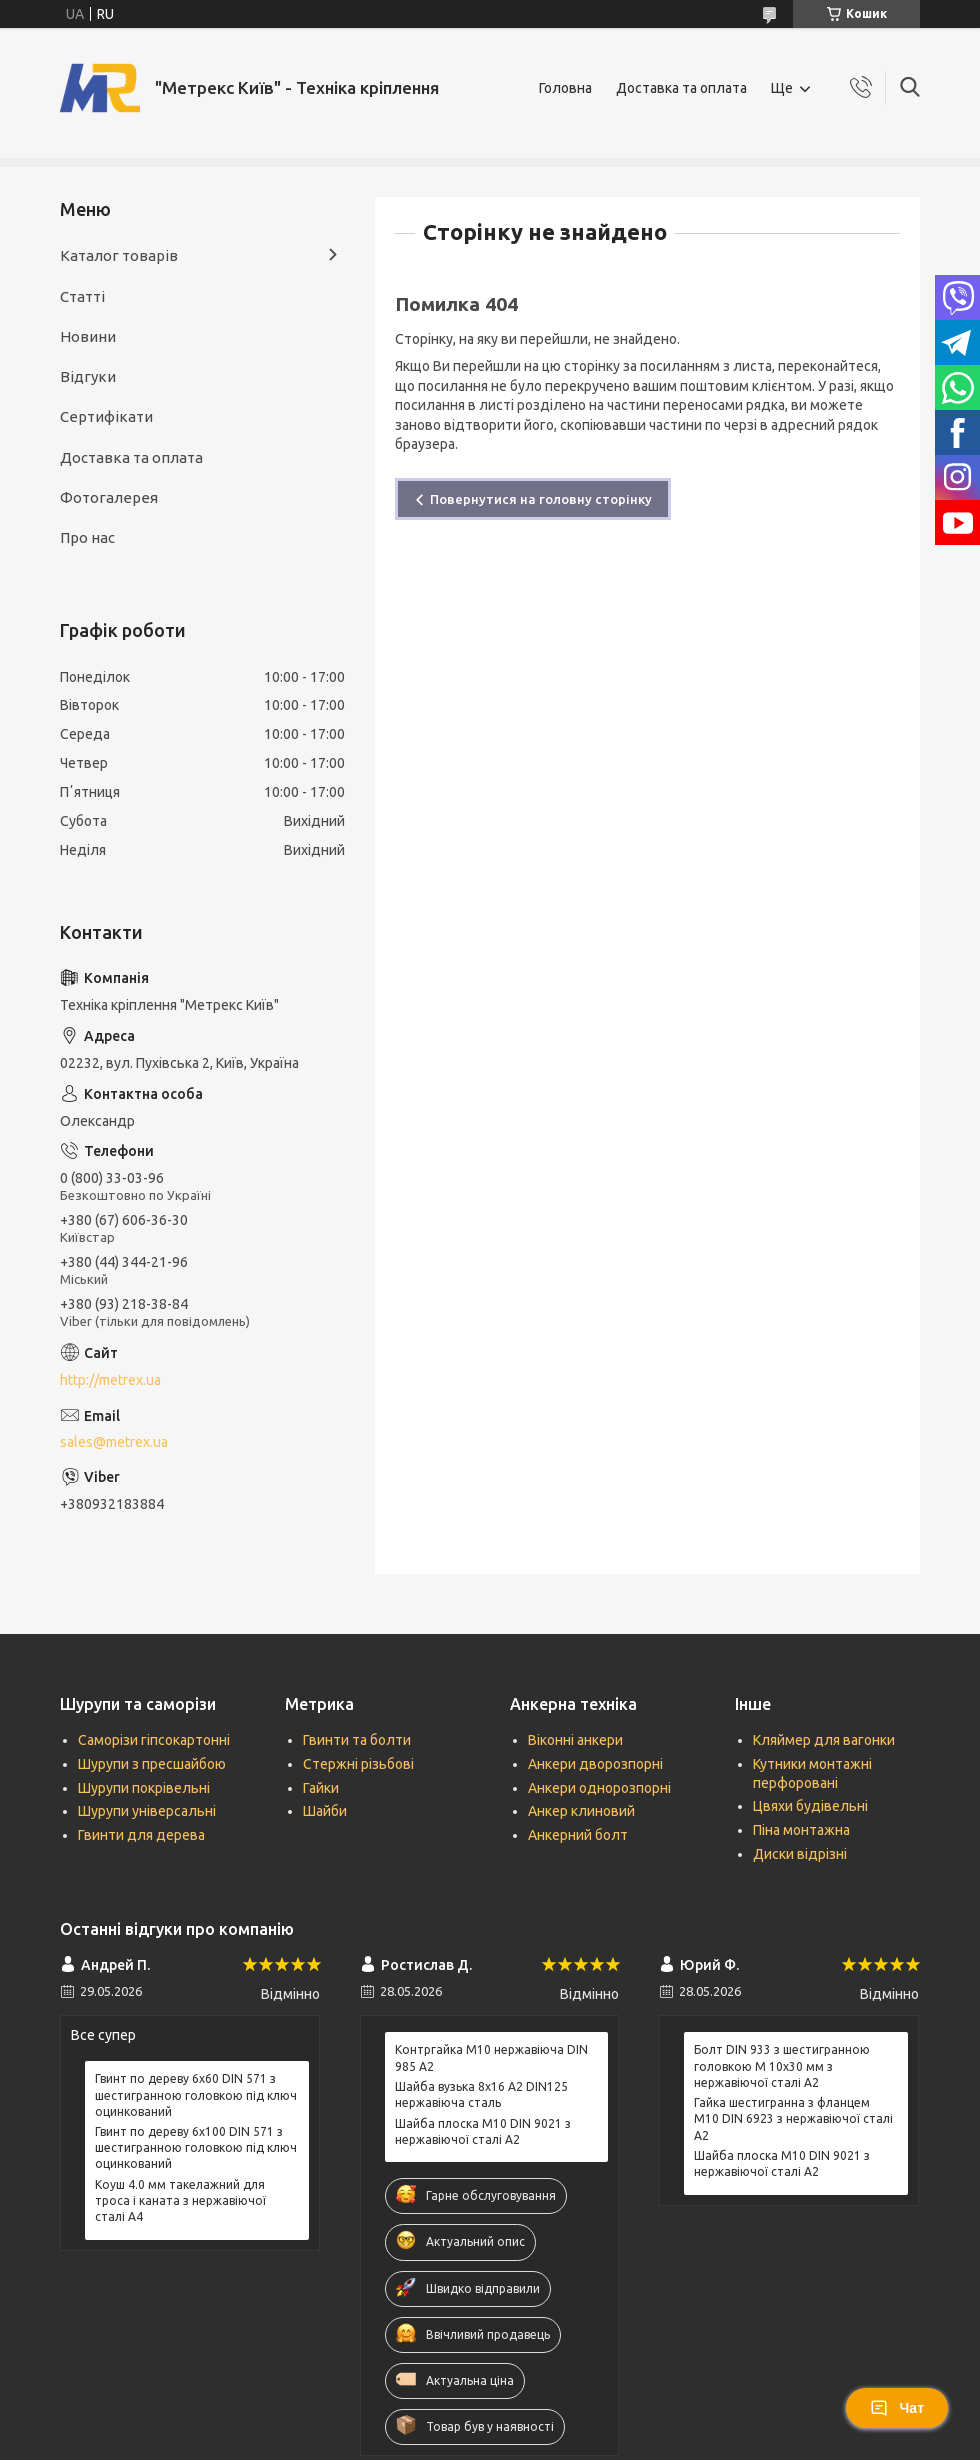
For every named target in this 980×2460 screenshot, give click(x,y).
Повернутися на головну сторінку (541, 499)
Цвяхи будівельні (810, 1806)
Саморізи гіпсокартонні (154, 1740)
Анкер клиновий (581, 1811)
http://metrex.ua (110, 1380)
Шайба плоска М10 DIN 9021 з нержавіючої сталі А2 (483, 2131)
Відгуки (88, 376)
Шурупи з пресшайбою (152, 1764)
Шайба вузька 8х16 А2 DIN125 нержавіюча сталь (481, 2094)
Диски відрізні (800, 1854)
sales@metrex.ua (114, 1442)
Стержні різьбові (358, 1764)
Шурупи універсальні (147, 1811)
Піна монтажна (801, 1830)
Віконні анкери (575, 1740)
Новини (88, 336)
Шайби (325, 1811)
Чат (897, 2408)
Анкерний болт (578, 1835)
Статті (82, 296)
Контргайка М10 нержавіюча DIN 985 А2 (491, 2057)
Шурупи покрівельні (144, 1788)
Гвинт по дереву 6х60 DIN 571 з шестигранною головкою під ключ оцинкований (196, 2094)
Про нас (87, 537)
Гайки (321, 1788)
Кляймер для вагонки (824, 1740)
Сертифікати (106, 416)
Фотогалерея (109, 497)
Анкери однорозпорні (599, 1788)
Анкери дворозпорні (595, 1764)
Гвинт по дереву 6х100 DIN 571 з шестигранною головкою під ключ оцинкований (196, 2147)
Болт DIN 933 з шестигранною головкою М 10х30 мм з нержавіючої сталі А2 (782, 2065)
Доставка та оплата (681, 88)
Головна (565, 88)
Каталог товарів (119, 255)
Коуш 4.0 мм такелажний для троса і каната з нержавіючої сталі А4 (180, 2200)
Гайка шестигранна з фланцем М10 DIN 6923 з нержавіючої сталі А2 (793, 2118)
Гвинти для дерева (141, 1835)
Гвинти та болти (357, 1740)
